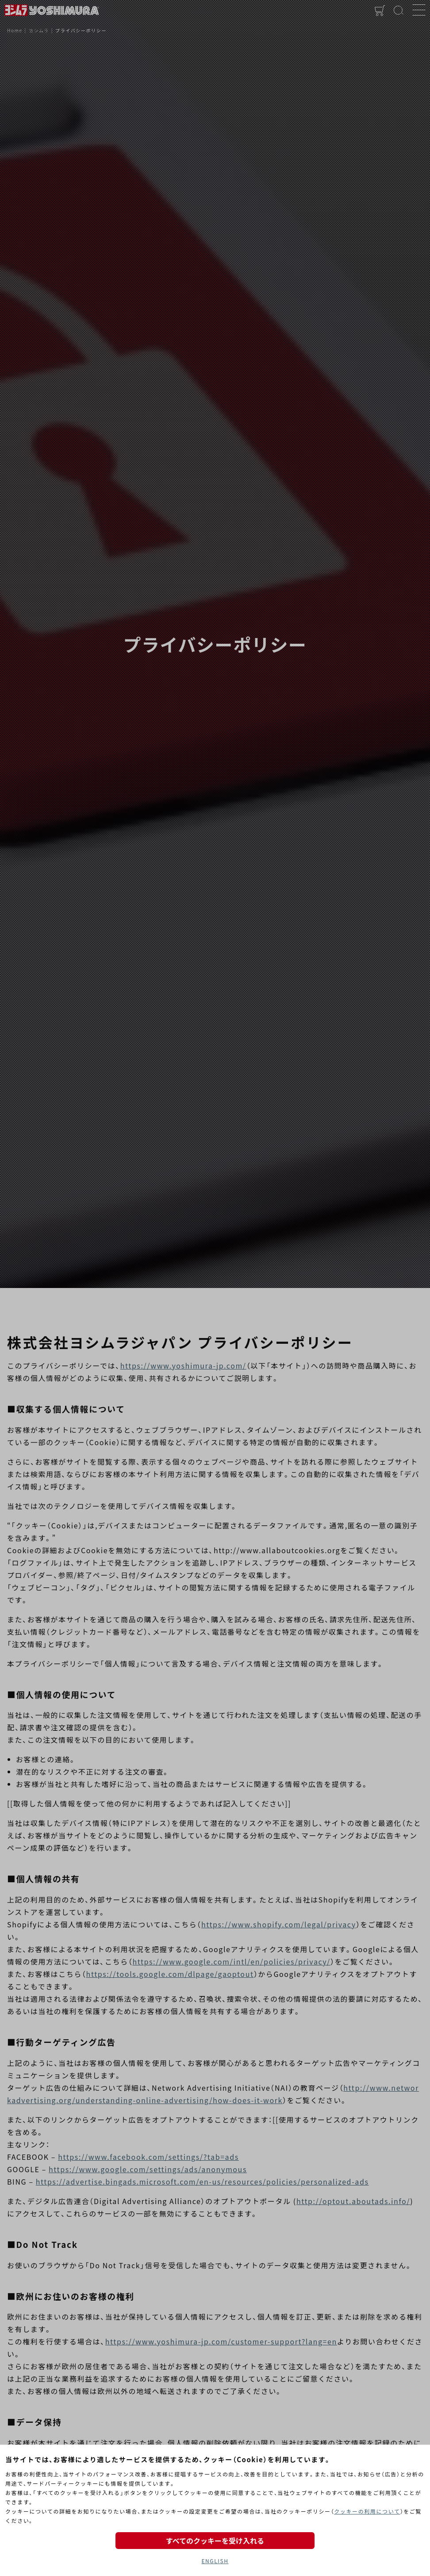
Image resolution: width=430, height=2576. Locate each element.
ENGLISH (214, 2560)
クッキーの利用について (367, 2511)
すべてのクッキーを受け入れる (215, 2540)
